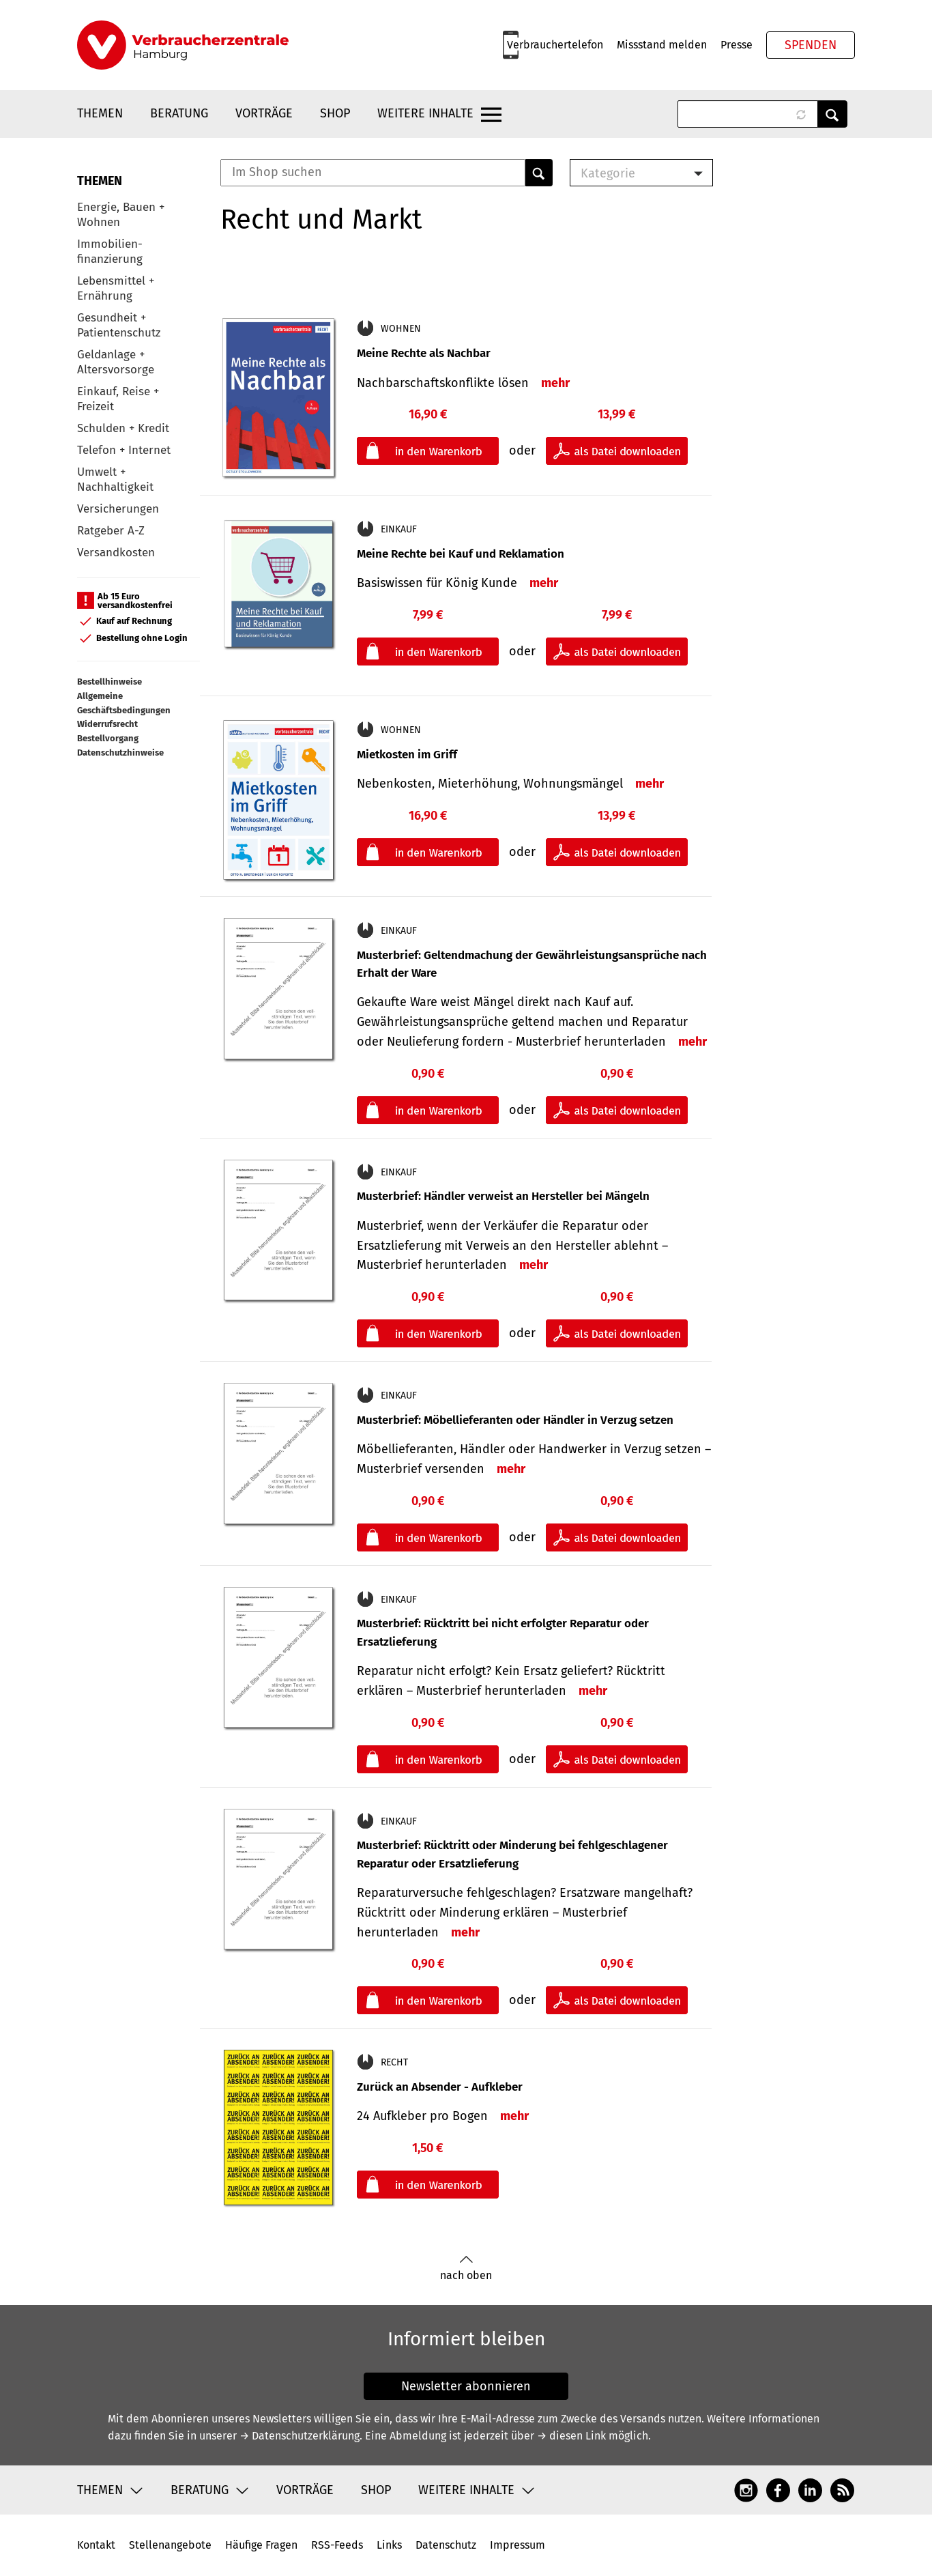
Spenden (810, 45)
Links (389, 2544)
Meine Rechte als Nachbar (424, 353)
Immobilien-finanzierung (110, 251)
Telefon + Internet (124, 450)
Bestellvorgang (108, 738)
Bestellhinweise (109, 681)
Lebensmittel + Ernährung (115, 288)
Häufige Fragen (261, 2544)
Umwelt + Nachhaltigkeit (115, 479)
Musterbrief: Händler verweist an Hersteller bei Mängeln (503, 1196)
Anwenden (832, 114)
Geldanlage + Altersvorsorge (115, 362)
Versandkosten (116, 552)
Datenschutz (446, 2544)
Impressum (517, 2544)
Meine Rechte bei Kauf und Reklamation (460, 554)
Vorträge (264, 113)
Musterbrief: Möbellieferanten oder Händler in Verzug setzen (515, 1420)
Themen (100, 113)
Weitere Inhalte (425, 113)
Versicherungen (118, 509)
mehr (555, 382)
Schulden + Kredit (123, 428)
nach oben (466, 2268)
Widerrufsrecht (107, 724)
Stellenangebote (170, 2544)
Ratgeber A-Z (111, 531)
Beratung (179, 113)
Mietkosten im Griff (407, 754)
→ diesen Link (571, 2435)
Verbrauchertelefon (555, 44)
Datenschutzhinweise (120, 752)
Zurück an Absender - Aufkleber (440, 2087)
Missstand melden (662, 44)
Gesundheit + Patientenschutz (118, 325)
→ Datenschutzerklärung (299, 2435)
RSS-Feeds (337, 2544)
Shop (335, 113)
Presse (736, 44)
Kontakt (96, 2544)
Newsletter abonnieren (466, 2386)
